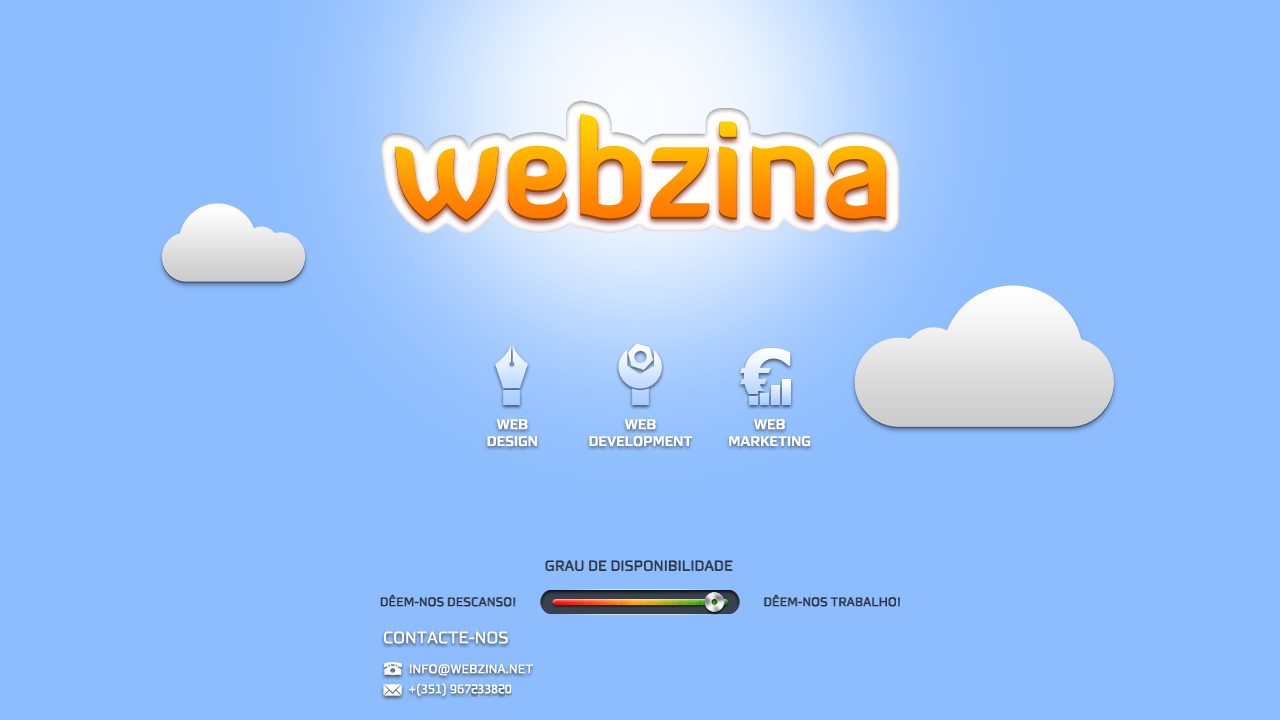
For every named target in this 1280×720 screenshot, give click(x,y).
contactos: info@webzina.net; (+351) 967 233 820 (640, 675)
